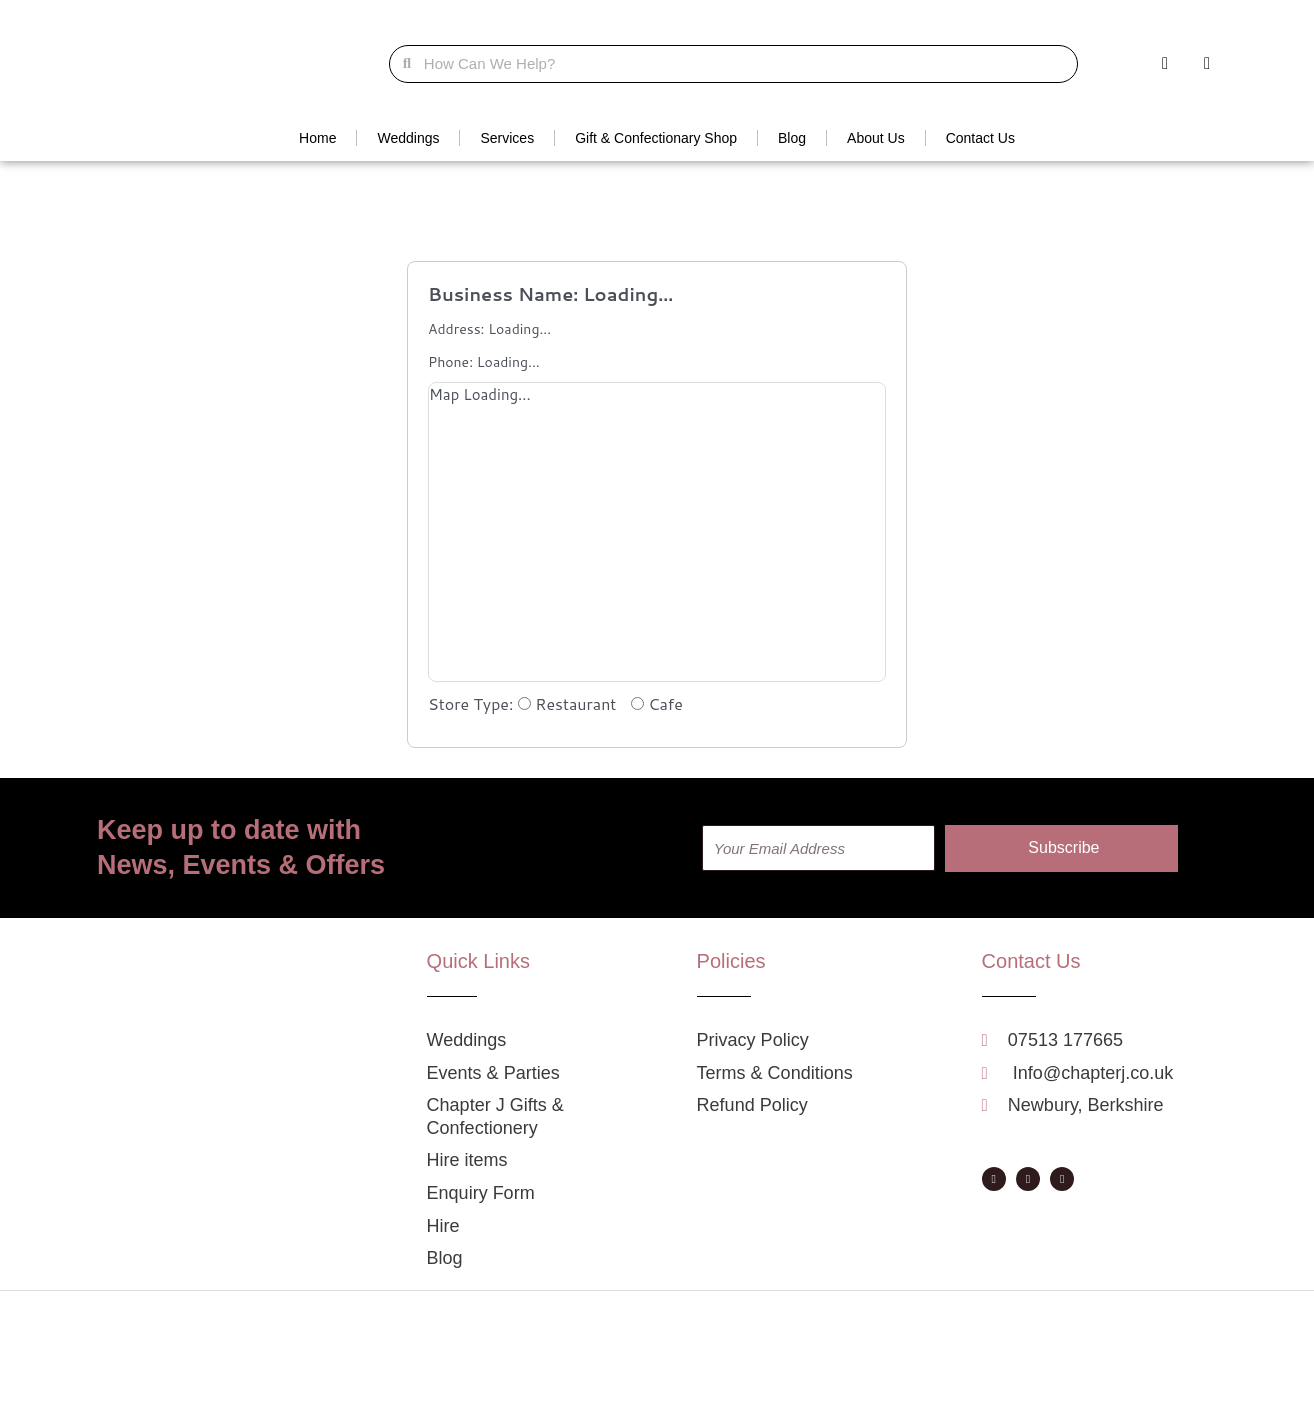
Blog (792, 138)
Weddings (408, 138)
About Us (876, 138)
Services (507, 138)
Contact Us (980, 138)
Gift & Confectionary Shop (656, 138)
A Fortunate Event (548, 1389)
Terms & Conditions (876, 1389)
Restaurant (569, 703)
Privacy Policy (769, 1389)
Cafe (657, 703)
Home (317, 138)
